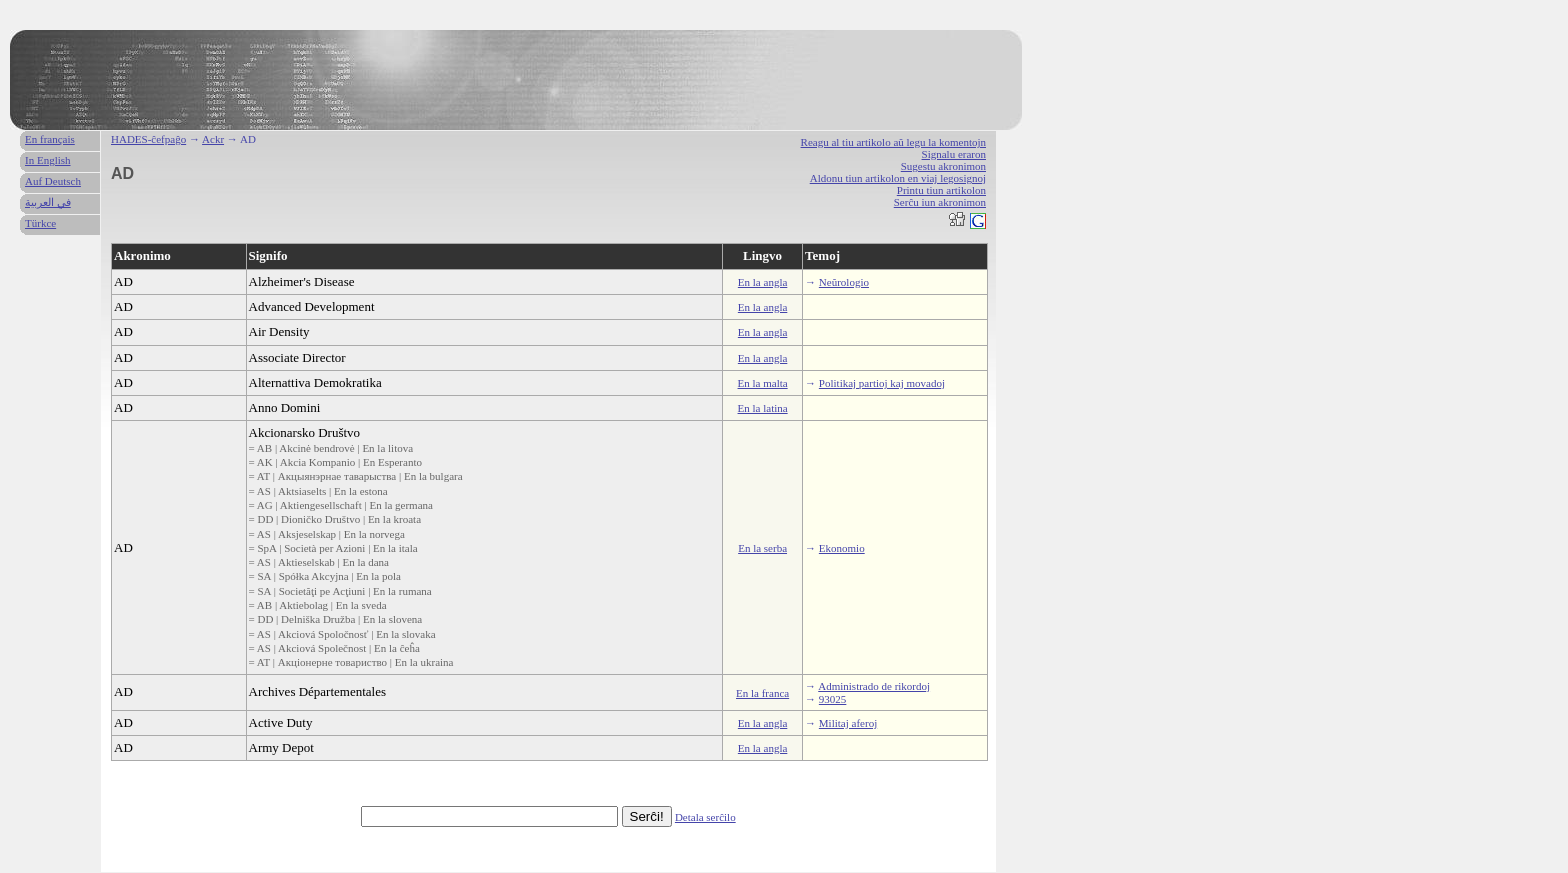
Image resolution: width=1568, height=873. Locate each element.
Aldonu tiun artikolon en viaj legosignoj (898, 178)
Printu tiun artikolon (941, 190)
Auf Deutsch (53, 181)
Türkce (40, 223)
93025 (833, 699)
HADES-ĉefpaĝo (148, 139)
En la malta (763, 383)
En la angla (762, 282)
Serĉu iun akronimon (940, 202)
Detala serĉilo (705, 817)
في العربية (48, 202)
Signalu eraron (954, 154)
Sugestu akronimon (943, 166)
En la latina (763, 408)
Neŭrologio (844, 282)
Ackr (213, 139)
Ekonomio (842, 548)
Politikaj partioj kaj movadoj (882, 383)
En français (50, 139)
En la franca (762, 693)
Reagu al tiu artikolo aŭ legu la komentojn (893, 142)
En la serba (762, 548)
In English (48, 160)
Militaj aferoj (848, 723)
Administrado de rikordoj (874, 686)
